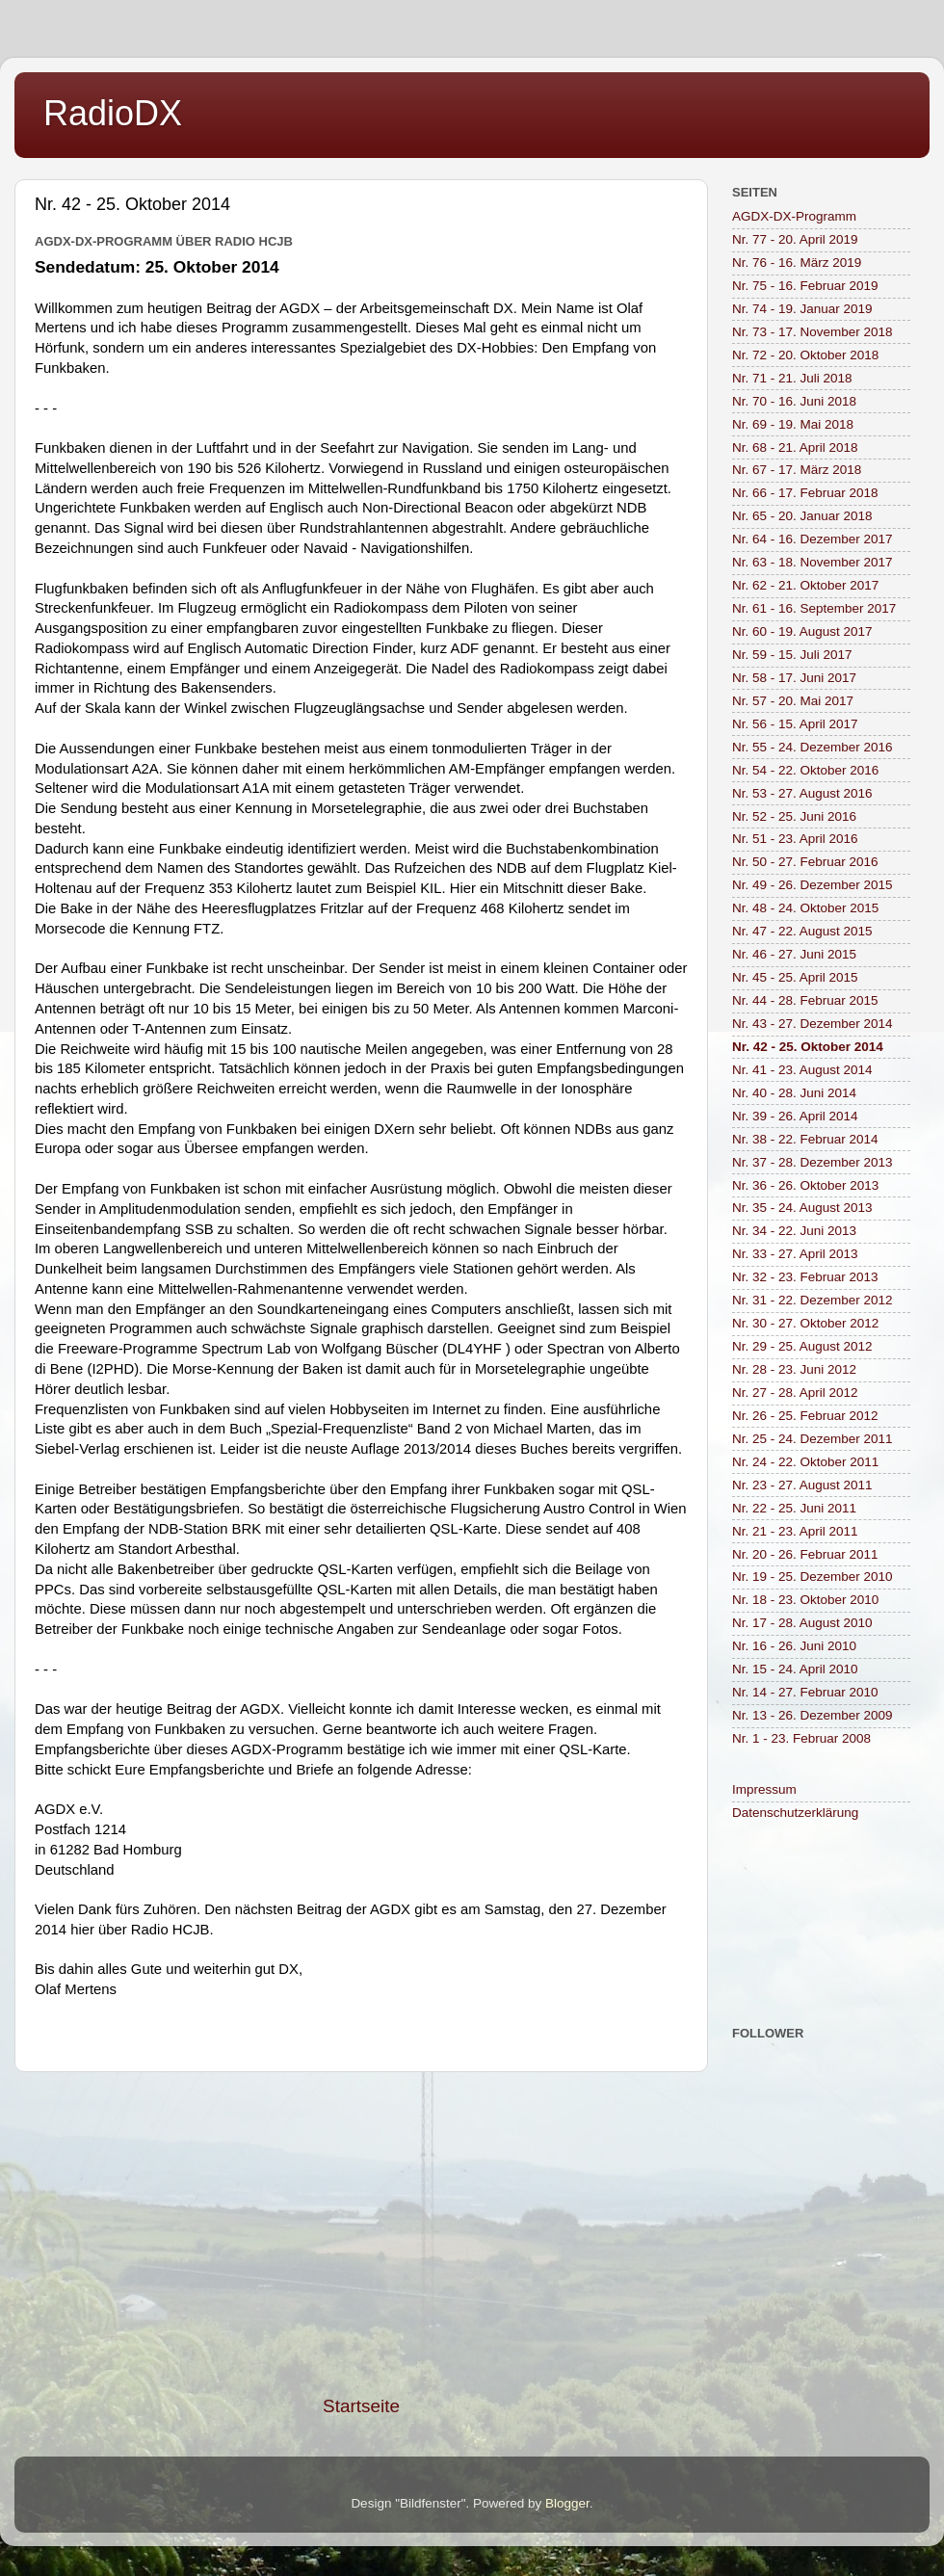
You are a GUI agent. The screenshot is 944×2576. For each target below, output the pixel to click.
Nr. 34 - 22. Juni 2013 (794, 1230)
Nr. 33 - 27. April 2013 (795, 1254)
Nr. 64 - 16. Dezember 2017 (812, 539)
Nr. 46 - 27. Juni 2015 (794, 954)
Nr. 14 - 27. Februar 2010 (805, 1692)
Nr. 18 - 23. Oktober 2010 (805, 1599)
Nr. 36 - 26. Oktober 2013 (805, 1185)
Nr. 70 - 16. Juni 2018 (794, 401)
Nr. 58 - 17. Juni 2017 (794, 677)
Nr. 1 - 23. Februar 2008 (801, 1738)
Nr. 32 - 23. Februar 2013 (805, 1277)
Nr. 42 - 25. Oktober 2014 (807, 1046)
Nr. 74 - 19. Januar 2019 (802, 309)
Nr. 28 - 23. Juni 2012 (794, 1369)
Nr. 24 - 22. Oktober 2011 (805, 1462)
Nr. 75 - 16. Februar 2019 (805, 285)
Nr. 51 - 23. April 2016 (795, 838)
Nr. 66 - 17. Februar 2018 (805, 493)
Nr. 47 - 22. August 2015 (802, 931)
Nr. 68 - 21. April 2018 (795, 447)
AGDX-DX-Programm (794, 216)
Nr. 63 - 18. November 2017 (812, 562)
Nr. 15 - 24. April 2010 (795, 1669)
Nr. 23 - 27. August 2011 (802, 1485)
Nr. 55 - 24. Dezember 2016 (812, 747)
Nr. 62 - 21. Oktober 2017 (805, 585)
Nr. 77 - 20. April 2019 (795, 239)
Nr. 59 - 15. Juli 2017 (792, 654)
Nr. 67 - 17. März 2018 (796, 469)
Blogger (567, 2503)
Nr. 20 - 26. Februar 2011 (805, 1554)
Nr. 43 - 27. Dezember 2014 (812, 1023)
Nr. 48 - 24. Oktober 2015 (805, 908)
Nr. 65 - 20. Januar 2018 (802, 516)
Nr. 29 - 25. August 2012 (802, 1346)
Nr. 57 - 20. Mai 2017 (792, 701)
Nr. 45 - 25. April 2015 (795, 977)
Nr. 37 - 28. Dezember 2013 (812, 1162)
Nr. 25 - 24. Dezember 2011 (812, 1439)
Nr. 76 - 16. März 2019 (796, 262)
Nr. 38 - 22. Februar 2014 (805, 1139)
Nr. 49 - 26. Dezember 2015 (812, 885)
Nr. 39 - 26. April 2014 (795, 1116)
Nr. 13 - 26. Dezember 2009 (812, 1715)
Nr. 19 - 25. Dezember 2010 (812, 1576)
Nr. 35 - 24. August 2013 (802, 1207)
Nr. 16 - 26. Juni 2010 (794, 1646)
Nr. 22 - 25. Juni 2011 (794, 1508)
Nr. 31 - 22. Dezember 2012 (812, 1300)
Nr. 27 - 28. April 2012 (795, 1392)
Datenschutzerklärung (795, 1812)
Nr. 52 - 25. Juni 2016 (794, 816)
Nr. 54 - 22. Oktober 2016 (805, 770)
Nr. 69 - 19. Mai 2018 (792, 424)
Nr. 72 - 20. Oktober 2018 (805, 355)
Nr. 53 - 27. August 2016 (802, 793)
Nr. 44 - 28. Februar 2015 (805, 1000)
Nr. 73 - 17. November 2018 (812, 332)
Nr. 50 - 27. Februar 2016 (805, 861)
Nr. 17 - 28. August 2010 (802, 1623)
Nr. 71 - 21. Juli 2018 (792, 378)
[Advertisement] (361, 2233)
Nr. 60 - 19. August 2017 (802, 631)
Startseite (361, 2406)
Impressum (764, 1789)
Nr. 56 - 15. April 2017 (795, 724)
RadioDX (112, 113)
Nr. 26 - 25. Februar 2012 (805, 1415)
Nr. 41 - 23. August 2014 (802, 1070)
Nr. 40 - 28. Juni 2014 (794, 1093)
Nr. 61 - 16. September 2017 (814, 608)
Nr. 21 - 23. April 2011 (795, 1531)
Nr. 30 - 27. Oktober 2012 (805, 1323)
